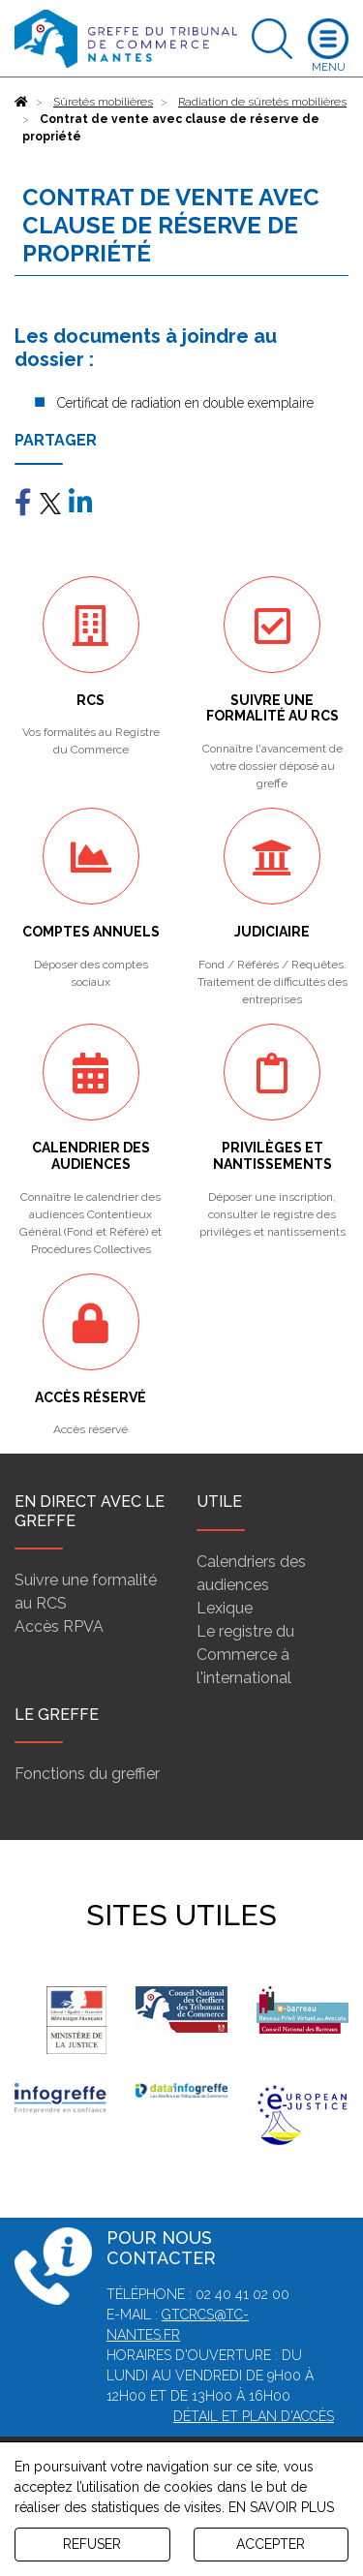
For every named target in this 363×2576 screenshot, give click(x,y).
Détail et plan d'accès (253, 2416)
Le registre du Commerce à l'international (245, 1654)
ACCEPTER (270, 2544)
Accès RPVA (59, 1626)
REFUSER (92, 2544)
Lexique (225, 1608)
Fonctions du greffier (87, 1773)
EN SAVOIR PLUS (281, 2507)
